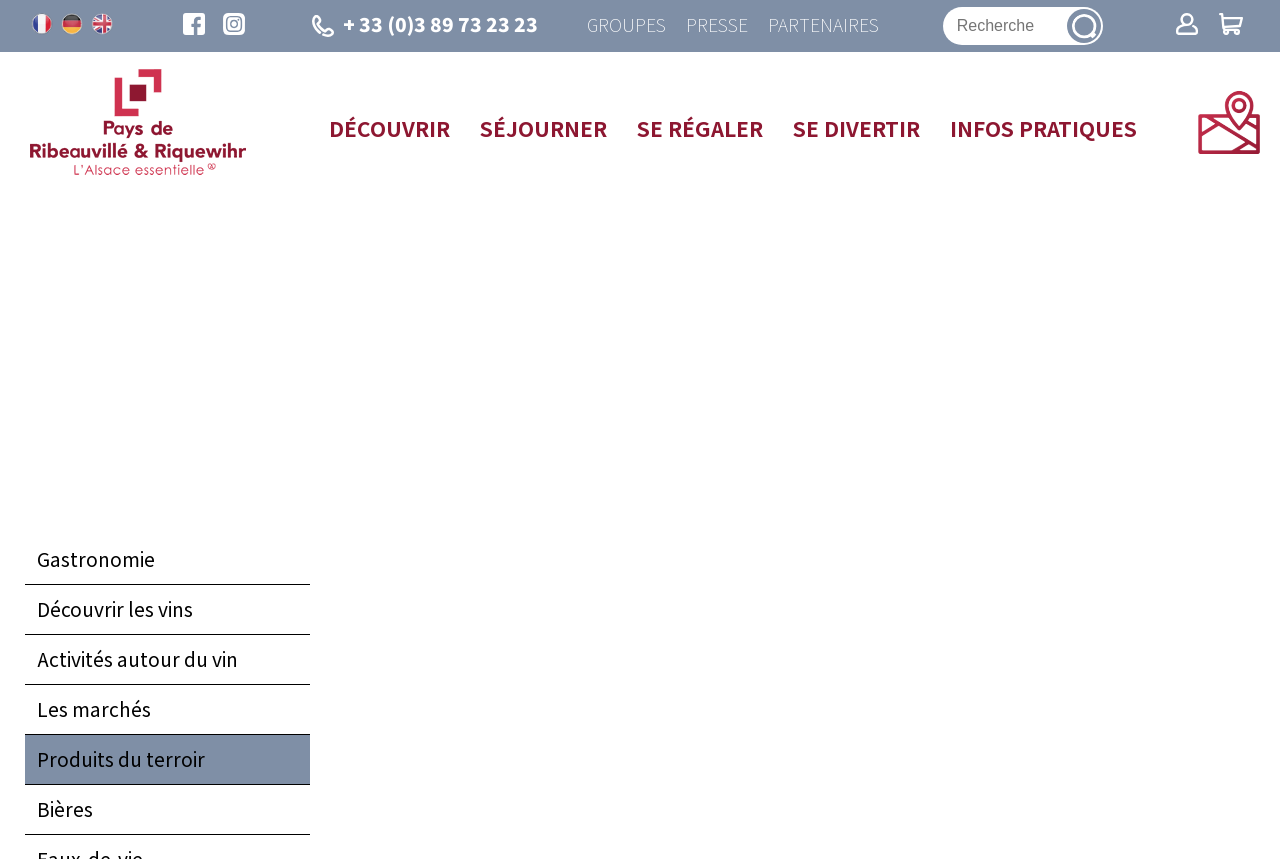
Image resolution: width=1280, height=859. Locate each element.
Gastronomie (96, 559)
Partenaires (823, 25)
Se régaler (700, 128)
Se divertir (856, 128)
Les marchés (94, 709)
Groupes (626, 25)
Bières (65, 809)
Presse (717, 25)
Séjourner (543, 128)
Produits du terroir (121, 759)
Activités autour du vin (137, 659)
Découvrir (389, 128)
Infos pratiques (1043, 128)
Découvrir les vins (115, 609)
